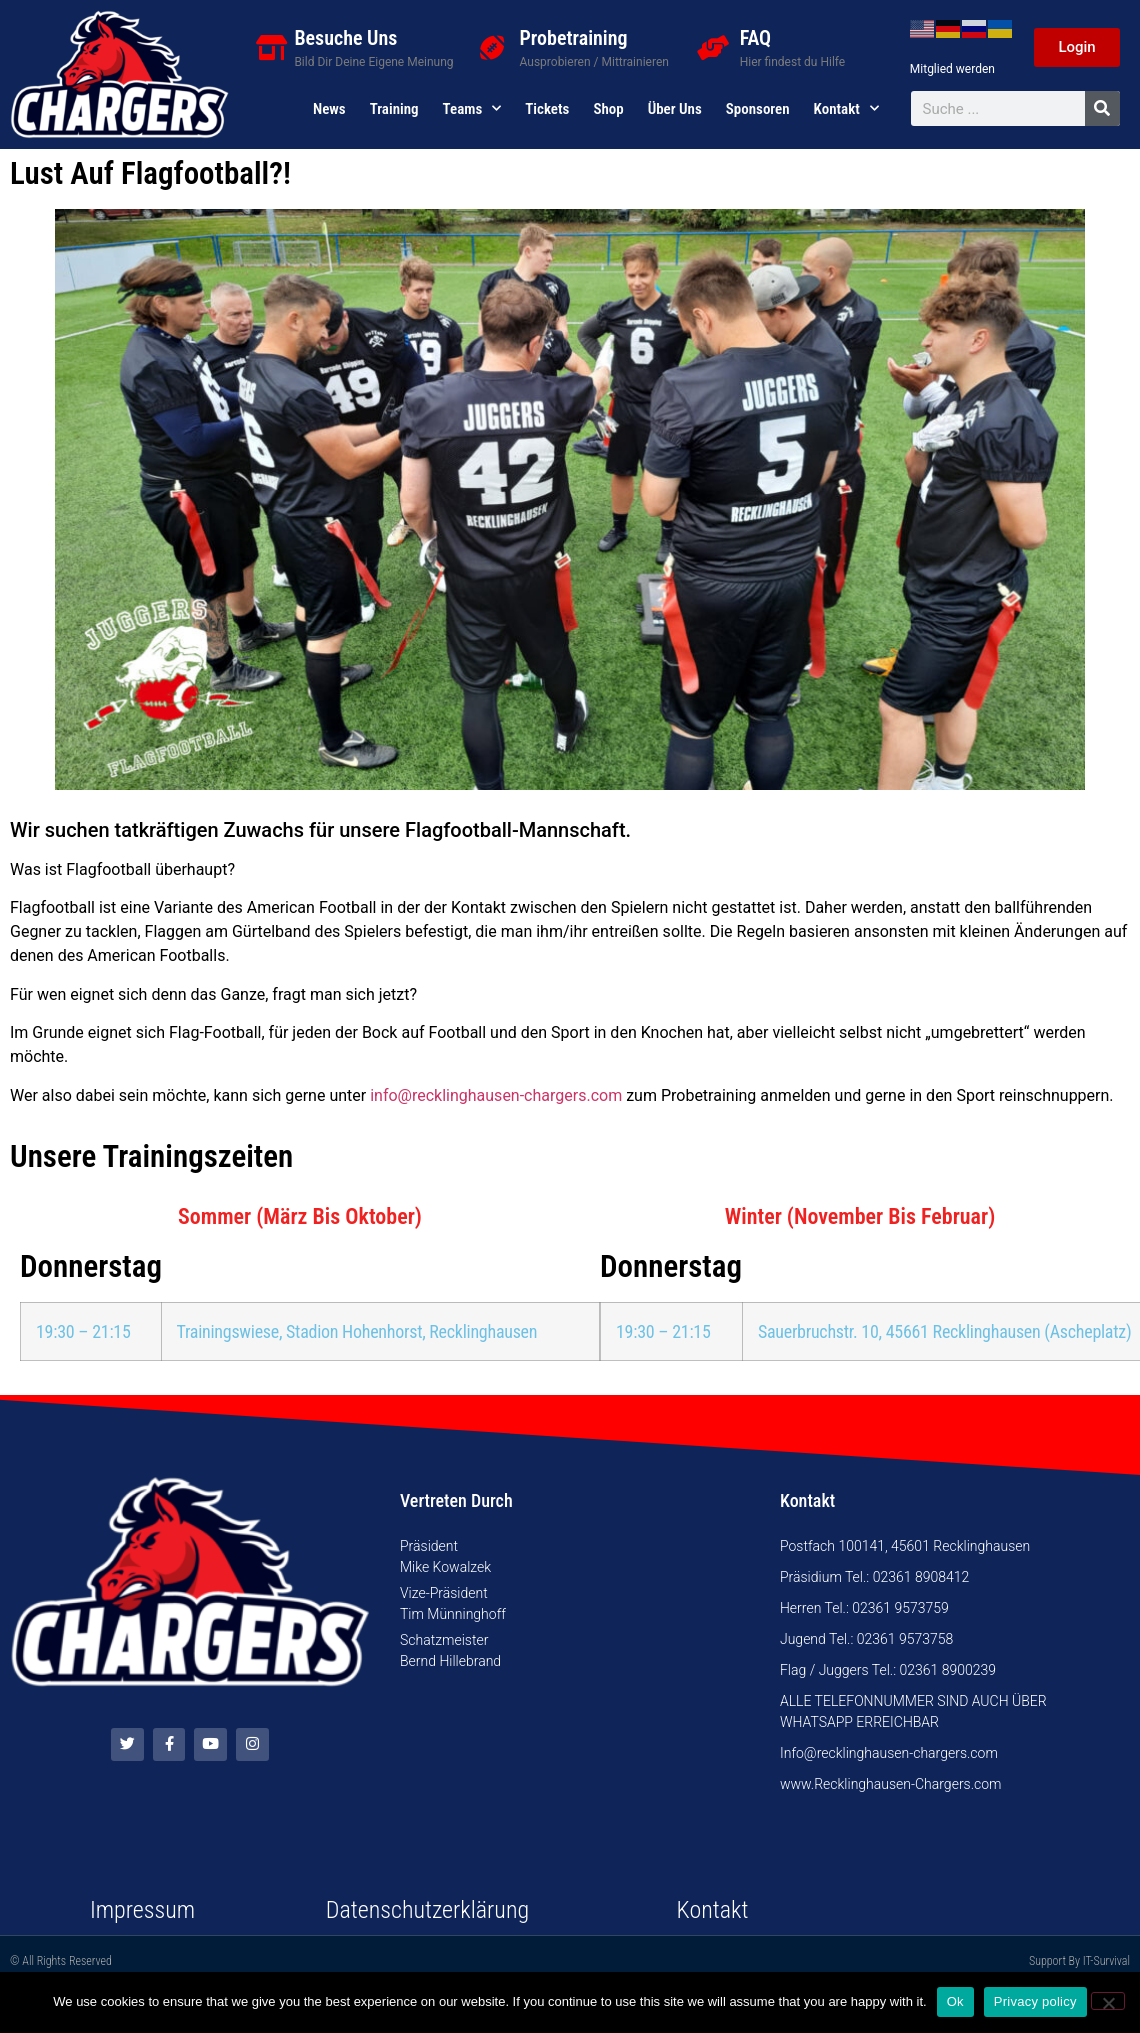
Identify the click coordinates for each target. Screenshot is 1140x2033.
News (329, 109)
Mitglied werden (952, 69)
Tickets (547, 109)
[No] (1108, 2001)
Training (394, 109)
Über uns (675, 109)
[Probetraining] (492, 47)
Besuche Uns (345, 38)
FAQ (755, 38)
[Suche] (1102, 108)
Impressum (142, 1910)
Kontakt (846, 109)
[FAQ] (712, 47)
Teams (472, 109)
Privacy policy (1035, 2001)
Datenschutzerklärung (427, 1910)
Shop (608, 109)
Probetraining (574, 38)
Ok (955, 2001)
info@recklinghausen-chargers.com (496, 1095)
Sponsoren (758, 109)
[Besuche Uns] (271, 47)
